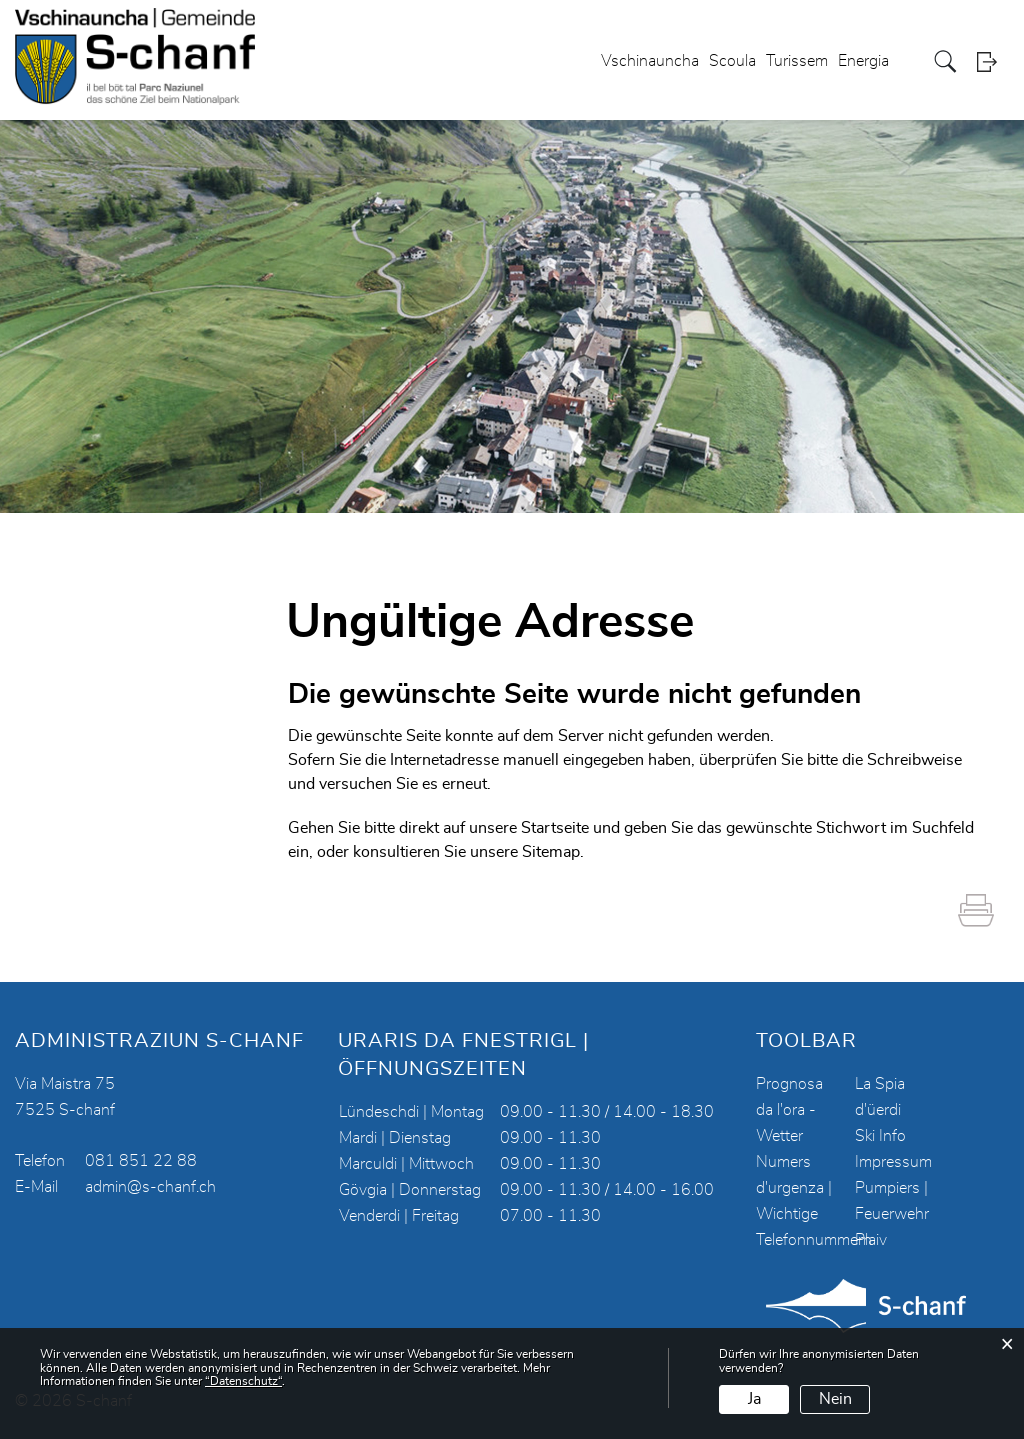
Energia (863, 61)
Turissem (797, 61)
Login (993, 61)
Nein (835, 1399)
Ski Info (880, 1136)
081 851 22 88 (141, 1161)
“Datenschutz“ (243, 1381)
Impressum (893, 1162)
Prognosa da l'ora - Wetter (789, 1110)
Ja (754, 1399)
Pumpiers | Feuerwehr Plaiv (892, 1214)
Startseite (555, 828)
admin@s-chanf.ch (150, 1187)
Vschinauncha (650, 61)
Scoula (732, 61)
